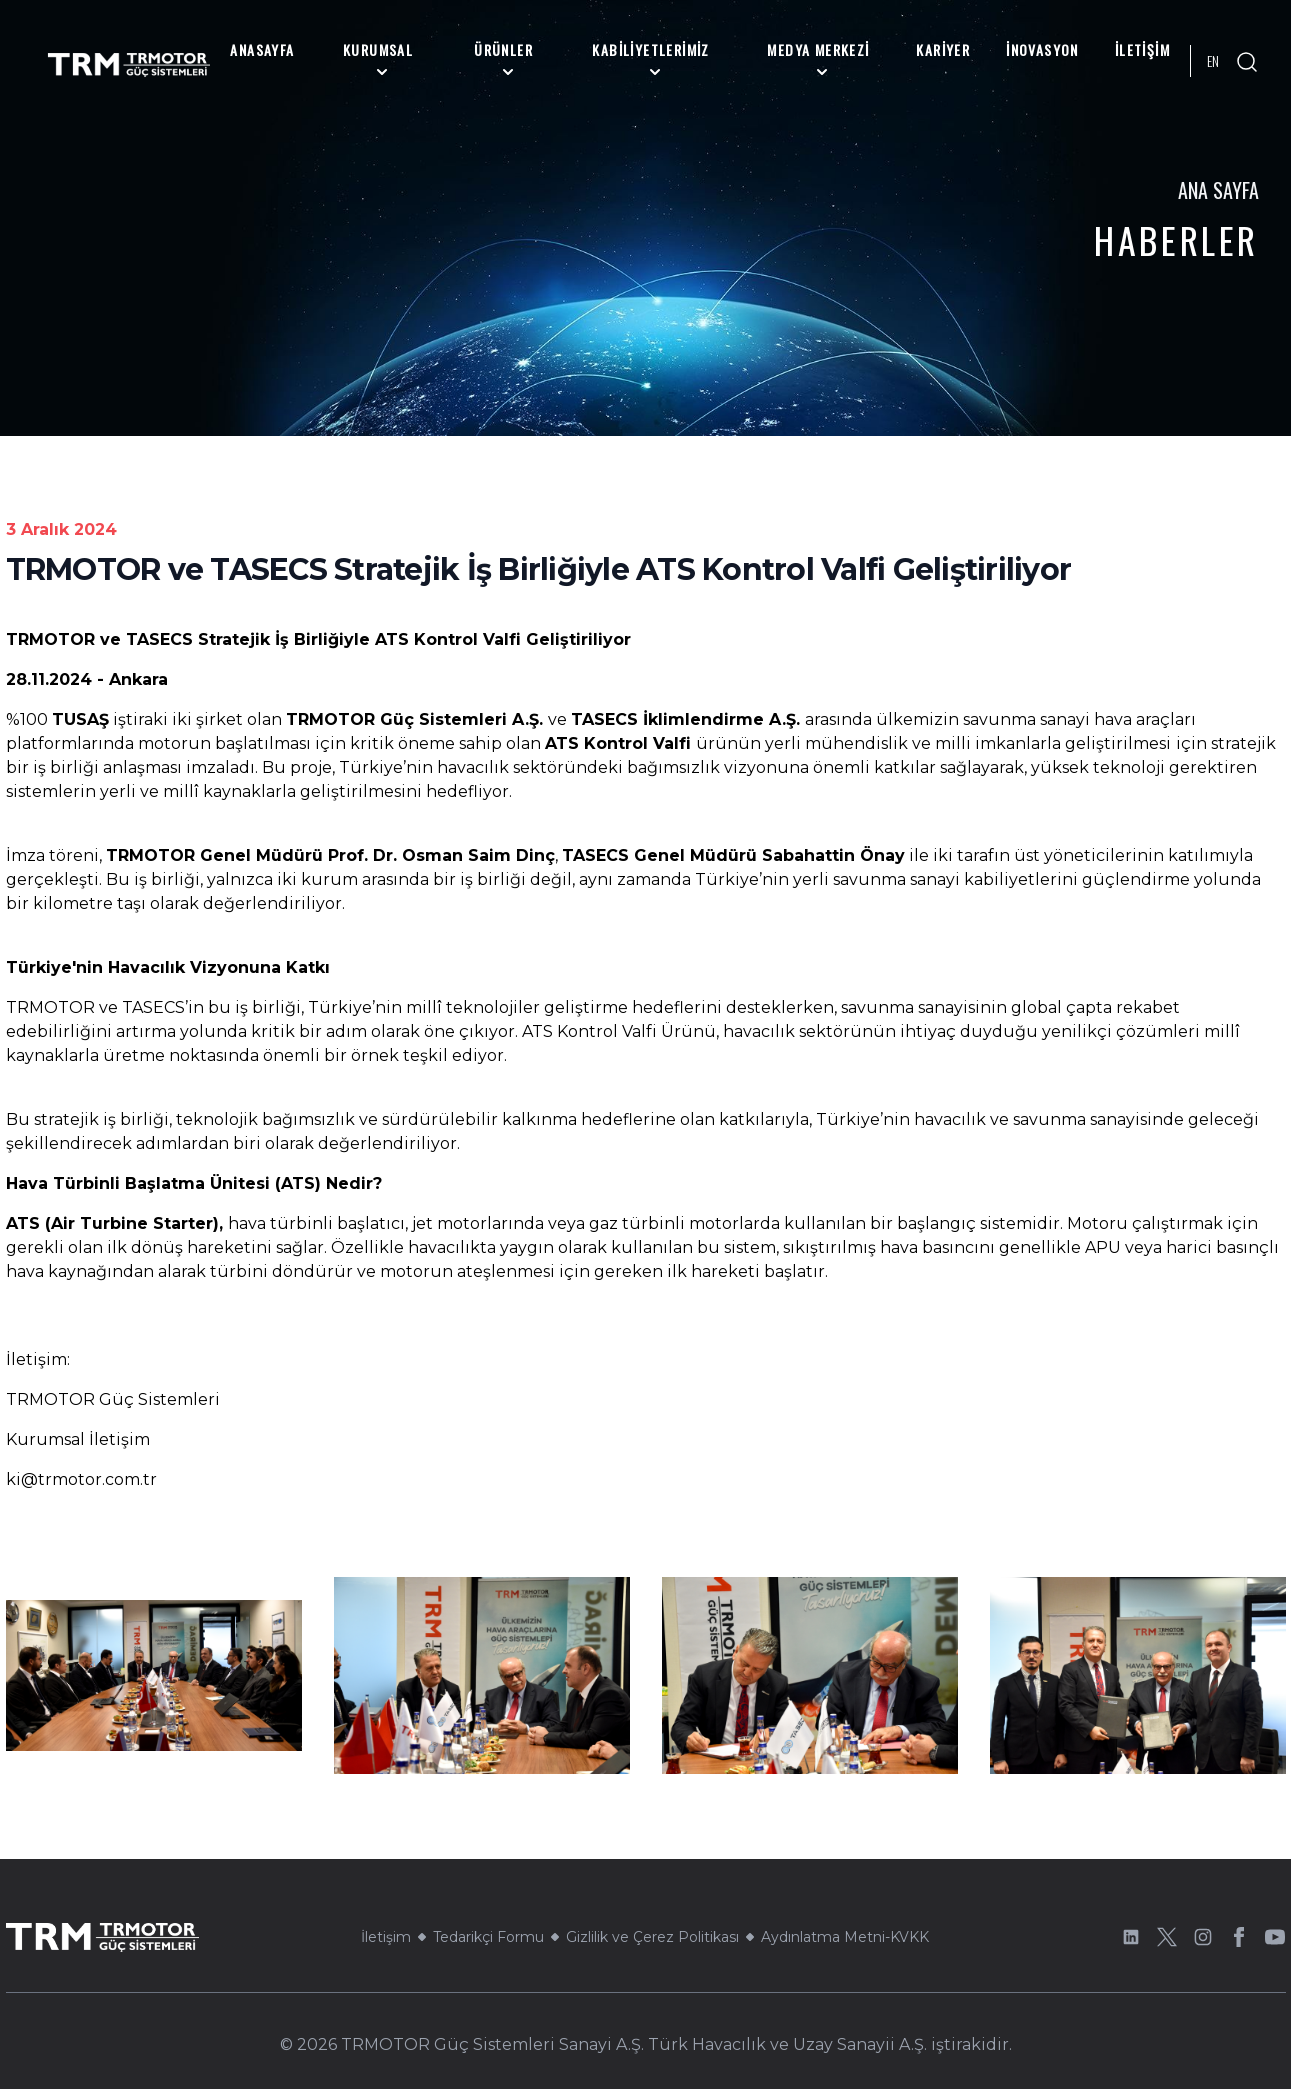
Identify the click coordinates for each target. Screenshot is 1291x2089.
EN (1213, 61)
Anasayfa (262, 50)
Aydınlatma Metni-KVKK (845, 1937)
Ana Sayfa (1218, 190)
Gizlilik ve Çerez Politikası (652, 1937)
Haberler (1176, 239)
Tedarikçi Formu (488, 1937)
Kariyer (943, 50)
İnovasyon (1042, 50)
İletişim (1142, 50)
